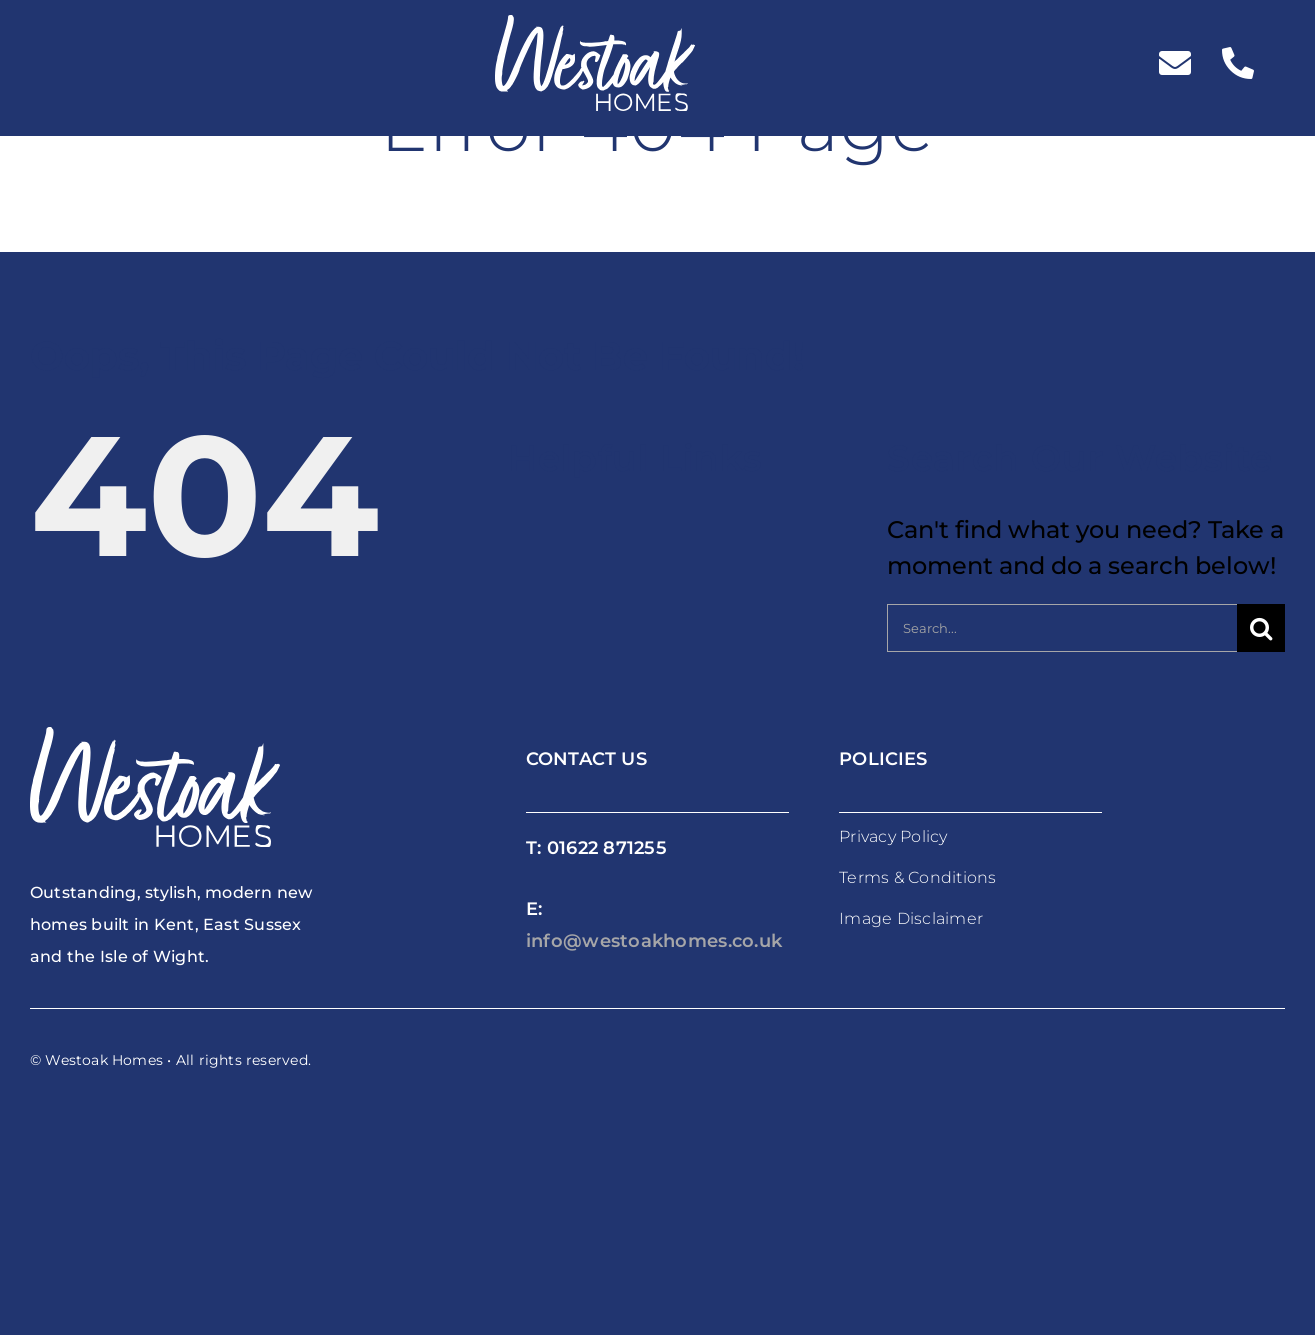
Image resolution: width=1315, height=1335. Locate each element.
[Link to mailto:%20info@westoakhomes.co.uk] (1175, 63)
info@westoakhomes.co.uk (654, 941)
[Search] (1261, 628)
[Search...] (1062, 628)
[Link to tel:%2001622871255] (1238, 63)
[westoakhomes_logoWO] (595, 26)
